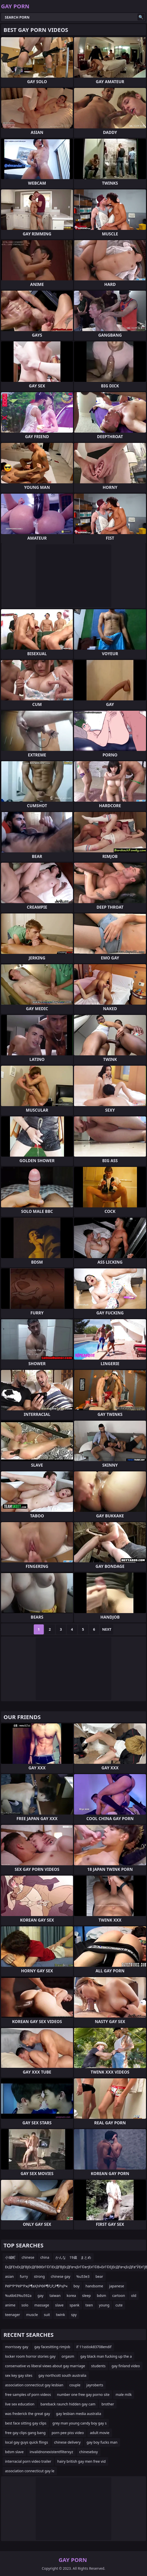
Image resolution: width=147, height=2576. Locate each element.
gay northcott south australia (62, 2375)
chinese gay (60, 2276)
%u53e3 (82, 2276)
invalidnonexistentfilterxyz (51, 2451)
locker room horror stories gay (30, 2356)
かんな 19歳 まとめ (73, 2257)
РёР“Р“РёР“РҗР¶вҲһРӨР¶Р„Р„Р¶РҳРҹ (36, 2286)
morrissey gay (16, 2346)
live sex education (19, 2404)
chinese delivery (67, 2442)
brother (107, 2404)
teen (89, 2305)
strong (39, 2276)
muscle (32, 2314)
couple (74, 2385)
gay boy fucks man (102, 2442)
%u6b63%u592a (18, 2295)
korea (71, 2295)
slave (59, 2305)
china (44, 2257)
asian (9, 2276)
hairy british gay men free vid (81, 2461)
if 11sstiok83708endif (94, 2346)
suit (47, 2314)
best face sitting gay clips (25, 2423)
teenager (12, 2314)
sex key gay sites (18, 2375)
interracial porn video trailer (28, 2461)
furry (24, 2276)
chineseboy (88, 2451)
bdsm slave (14, 2451)
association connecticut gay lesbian (34, 2385)
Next (107, 1629)
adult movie (99, 2432)
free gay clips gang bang (25, 2432)
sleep (86, 2295)
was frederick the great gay (27, 2413)
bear (99, 2276)
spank (74, 2305)
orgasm (68, 2356)
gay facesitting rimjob (52, 2346)
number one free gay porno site (83, 2394)
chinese (28, 2257)
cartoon (118, 2295)
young (104, 2305)
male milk (124, 2394)
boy (77, 2286)
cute (119, 2305)
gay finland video (126, 2365)
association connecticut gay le (29, 2470)
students (98, 2365)
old (133, 2295)
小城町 (10, 2257)
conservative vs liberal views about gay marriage (45, 2365)
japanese (116, 2286)
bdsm (101, 2295)
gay (41, 2295)
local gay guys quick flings (26, 2442)
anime (10, 2305)
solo (24, 2305)
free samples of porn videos (28, 2394)
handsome (94, 2286)
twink (60, 2314)
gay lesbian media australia (78, 2413)
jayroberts (94, 2385)
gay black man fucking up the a (106, 2356)
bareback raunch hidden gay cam (68, 2404)
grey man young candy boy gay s (79, 2423)
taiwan (55, 2295)
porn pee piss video (68, 2432)
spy (74, 2314)
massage (41, 2305)
